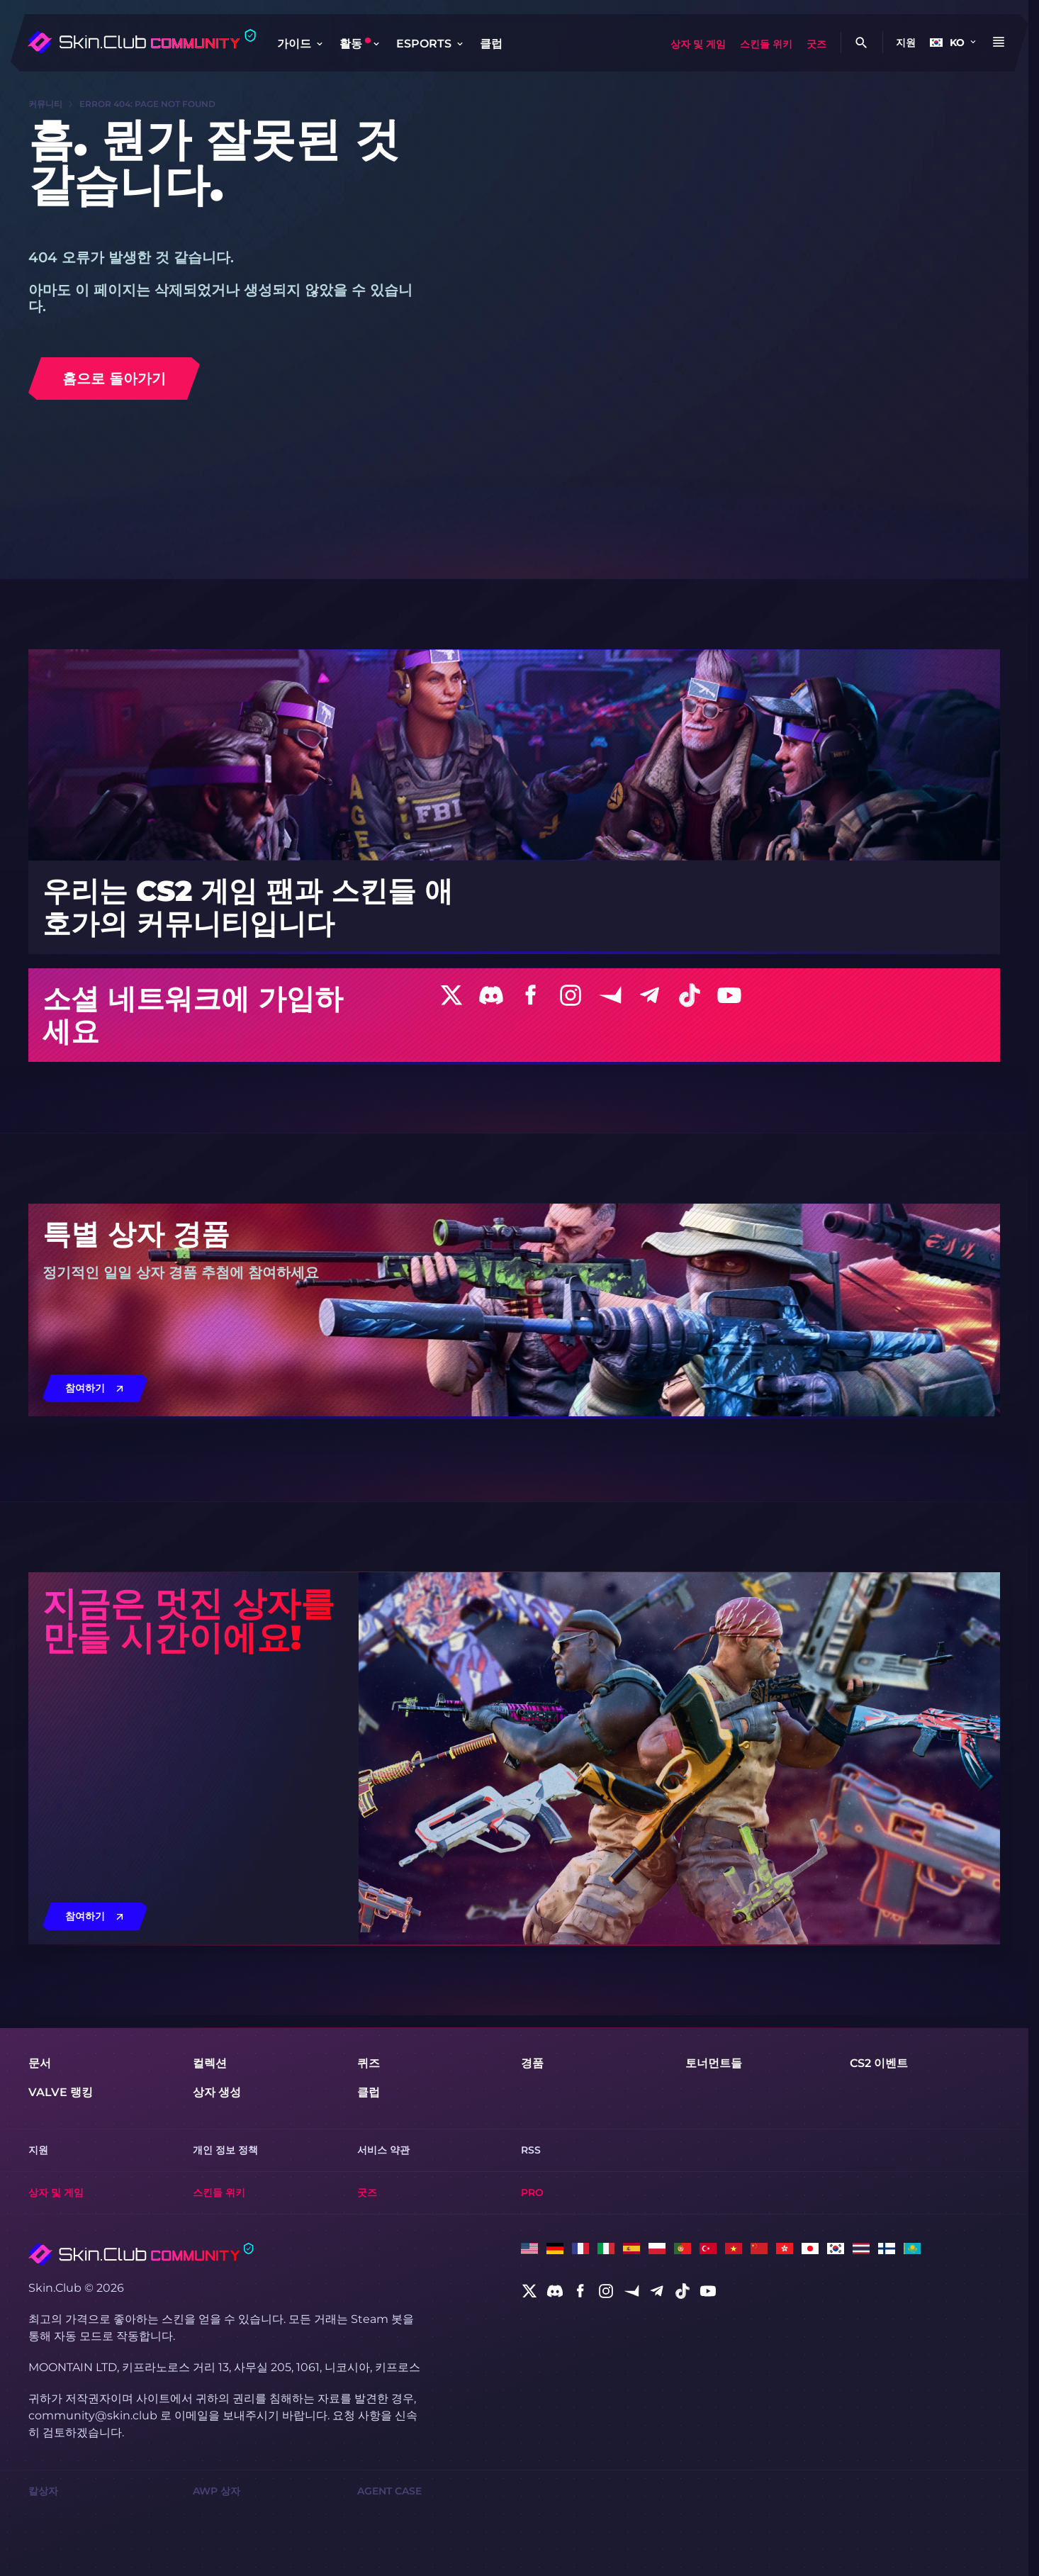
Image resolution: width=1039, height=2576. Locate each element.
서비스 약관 (383, 2150)
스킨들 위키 (766, 44)
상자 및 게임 (698, 44)
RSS (531, 2150)
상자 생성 (217, 2092)
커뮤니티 (45, 104)
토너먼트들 (713, 2063)
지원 (906, 42)
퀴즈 (368, 2063)
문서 (39, 2063)
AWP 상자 (216, 2491)
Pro (532, 2192)
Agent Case (389, 2491)
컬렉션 (210, 2063)
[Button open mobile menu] (998, 42)
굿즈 (816, 44)
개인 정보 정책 (225, 2150)
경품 (532, 2063)
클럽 (491, 44)
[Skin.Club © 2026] (141, 2254)
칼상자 (43, 2491)
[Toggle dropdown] (319, 44)
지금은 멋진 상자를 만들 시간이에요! (189, 1620)
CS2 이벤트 (879, 2063)
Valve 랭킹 (60, 2092)
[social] (529, 2291)
